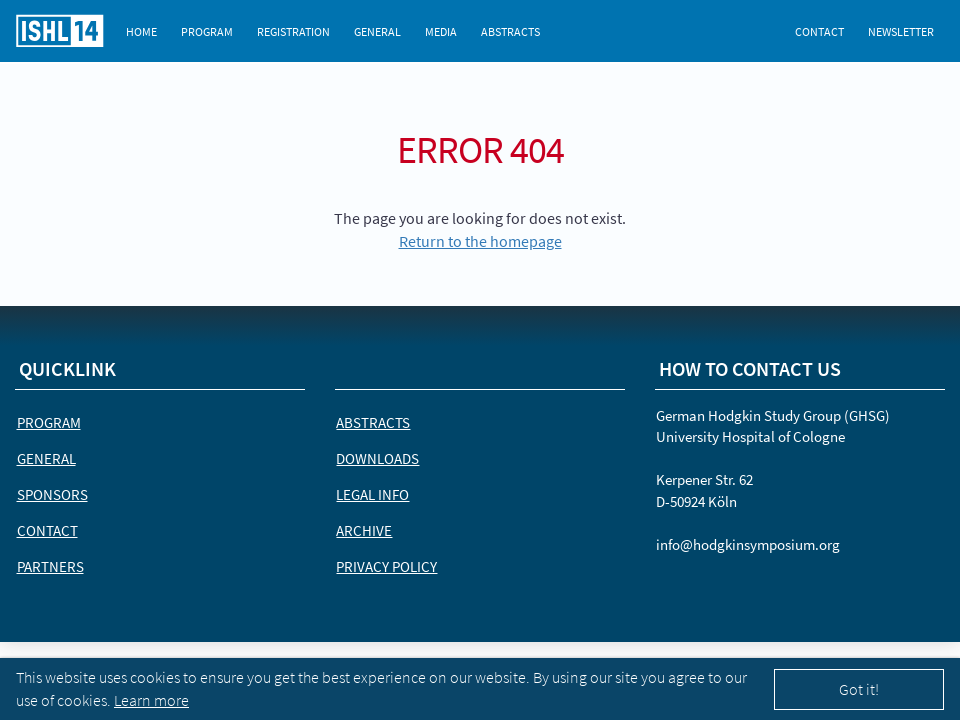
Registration (293, 31)
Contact (819, 31)
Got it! (859, 689)
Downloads (377, 458)
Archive (364, 530)
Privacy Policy (386, 566)
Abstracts (510, 31)
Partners (50, 566)
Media (441, 31)
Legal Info (372, 494)
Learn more (151, 700)
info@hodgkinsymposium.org (748, 544)
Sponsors (52, 494)
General (377, 31)
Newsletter (901, 31)
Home (141, 31)
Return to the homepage (480, 241)
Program (207, 31)
